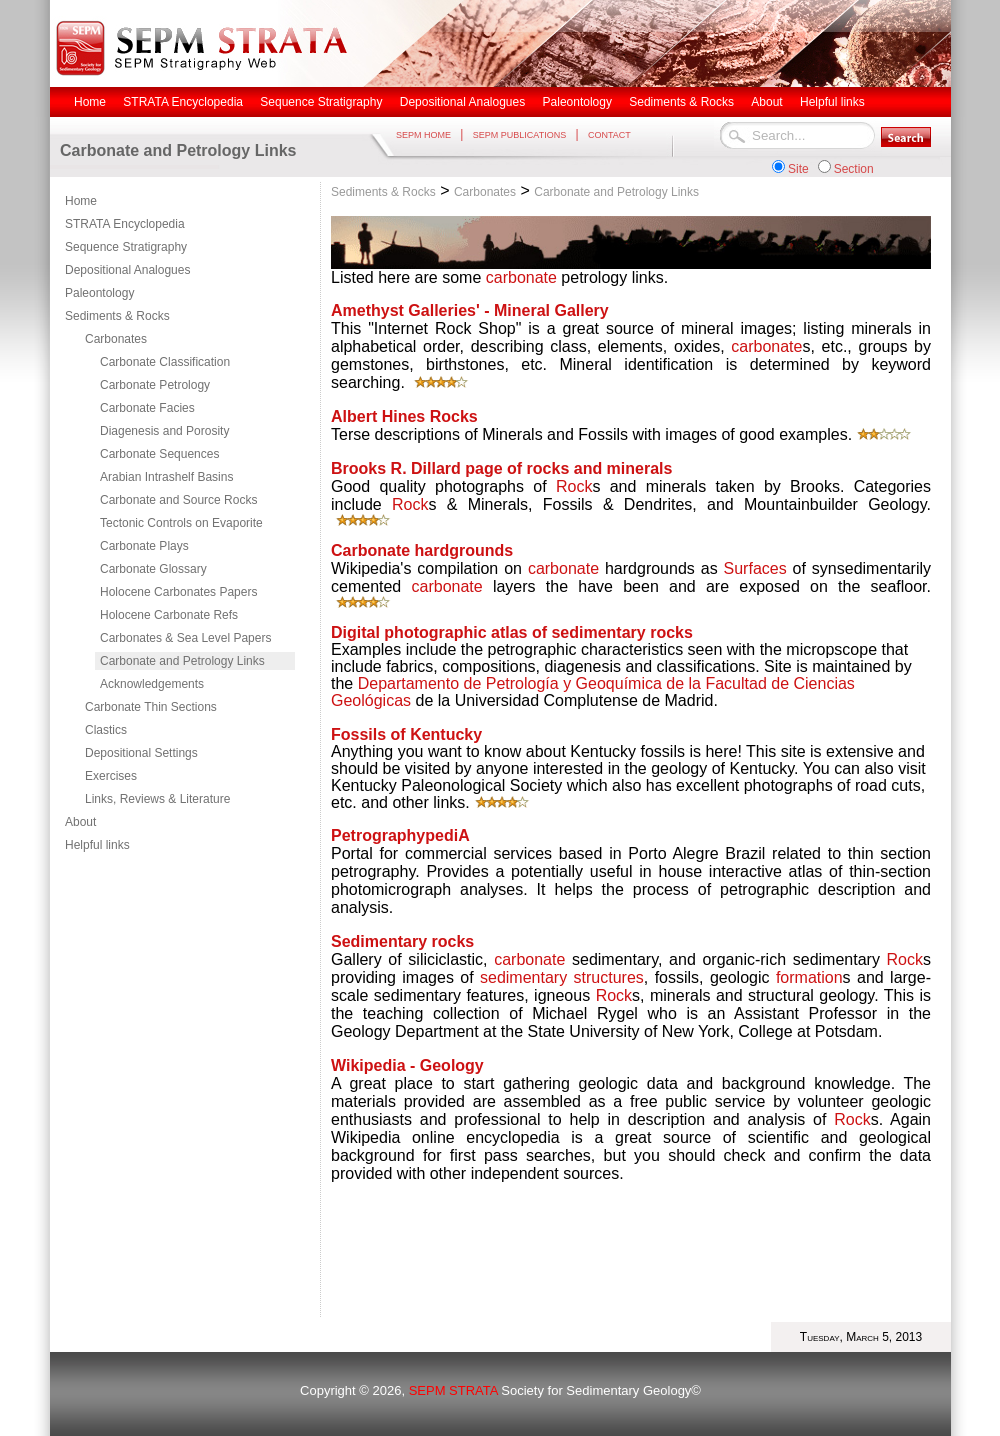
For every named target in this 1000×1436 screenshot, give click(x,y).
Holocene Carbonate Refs (169, 615)
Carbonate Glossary (153, 569)
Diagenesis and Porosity (164, 431)
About (80, 822)
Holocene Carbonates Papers (178, 592)
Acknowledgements (152, 684)
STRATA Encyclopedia (125, 224)
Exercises (111, 776)
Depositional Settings (141, 753)
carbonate (521, 277)
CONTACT (609, 135)
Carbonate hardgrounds (422, 550)
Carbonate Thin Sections (151, 707)
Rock (574, 486)
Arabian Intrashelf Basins (166, 477)
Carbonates (116, 339)
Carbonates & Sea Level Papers (185, 638)
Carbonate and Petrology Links (182, 661)
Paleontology (99, 293)
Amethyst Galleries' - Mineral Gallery (470, 310)
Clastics (106, 730)
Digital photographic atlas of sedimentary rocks (512, 632)
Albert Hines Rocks (404, 416)
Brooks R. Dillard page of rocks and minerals (501, 468)
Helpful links (97, 845)
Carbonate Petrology (155, 385)
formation (809, 977)
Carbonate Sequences (159, 454)
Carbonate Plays (144, 546)
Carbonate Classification (165, 362)
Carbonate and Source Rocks (178, 500)
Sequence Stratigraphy (126, 247)
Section (854, 169)
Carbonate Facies (147, 408)
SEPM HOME (423, 135)
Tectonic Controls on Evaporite (181, 523)
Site (798, 169)
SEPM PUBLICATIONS (519, 135)
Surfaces (755, 568)
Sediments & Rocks (117, 316)
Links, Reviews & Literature (157, 799)
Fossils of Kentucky (406, 734)
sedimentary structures (562, 977)
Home (81, 201)
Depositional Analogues (127, 270)
